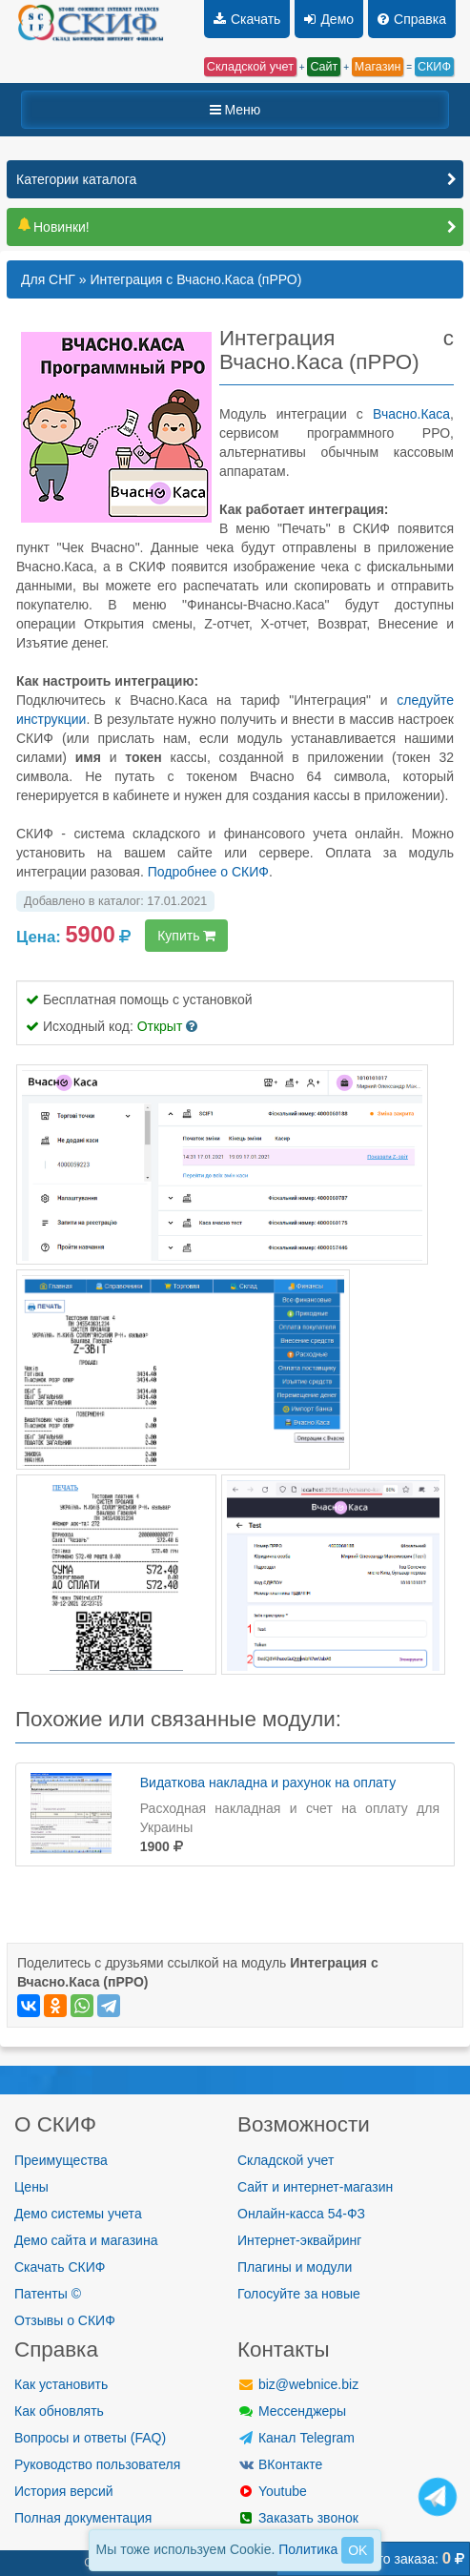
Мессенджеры (291, 2411)
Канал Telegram (296, 2437)
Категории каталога (76, 179)
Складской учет (285, 2160)
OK (357, 2550)
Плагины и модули (294, 2267)
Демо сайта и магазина (85, 2240)
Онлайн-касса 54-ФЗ (301, 2213)
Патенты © (47, 2293)
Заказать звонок (297, 2517)
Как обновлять (59, 2411)
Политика (307, 2549)
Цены (31, 2187)
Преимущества (61, 2160)
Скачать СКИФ (59, 2267)
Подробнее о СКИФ (208, 871)
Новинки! (53, 227)
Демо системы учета (78, 2213)
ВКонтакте (279, 2464)
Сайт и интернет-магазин (315, 2187)
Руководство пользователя (97, 2464)
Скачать (247, 19)
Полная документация (83, 2517)
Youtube (272, 2491)
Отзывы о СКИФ (64, 2320)
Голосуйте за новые (298, 2293)
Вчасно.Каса (411, 414)
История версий (63, 2491)
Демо (329, 19)
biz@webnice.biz (297, 2384)
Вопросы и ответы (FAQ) (90, 2437)
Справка (412, 19)
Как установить (61, 2384)
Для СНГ (48, 279)
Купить (186, 935)
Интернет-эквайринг (299, 2240)
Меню (235, 109)
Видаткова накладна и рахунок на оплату (268, 1782)
